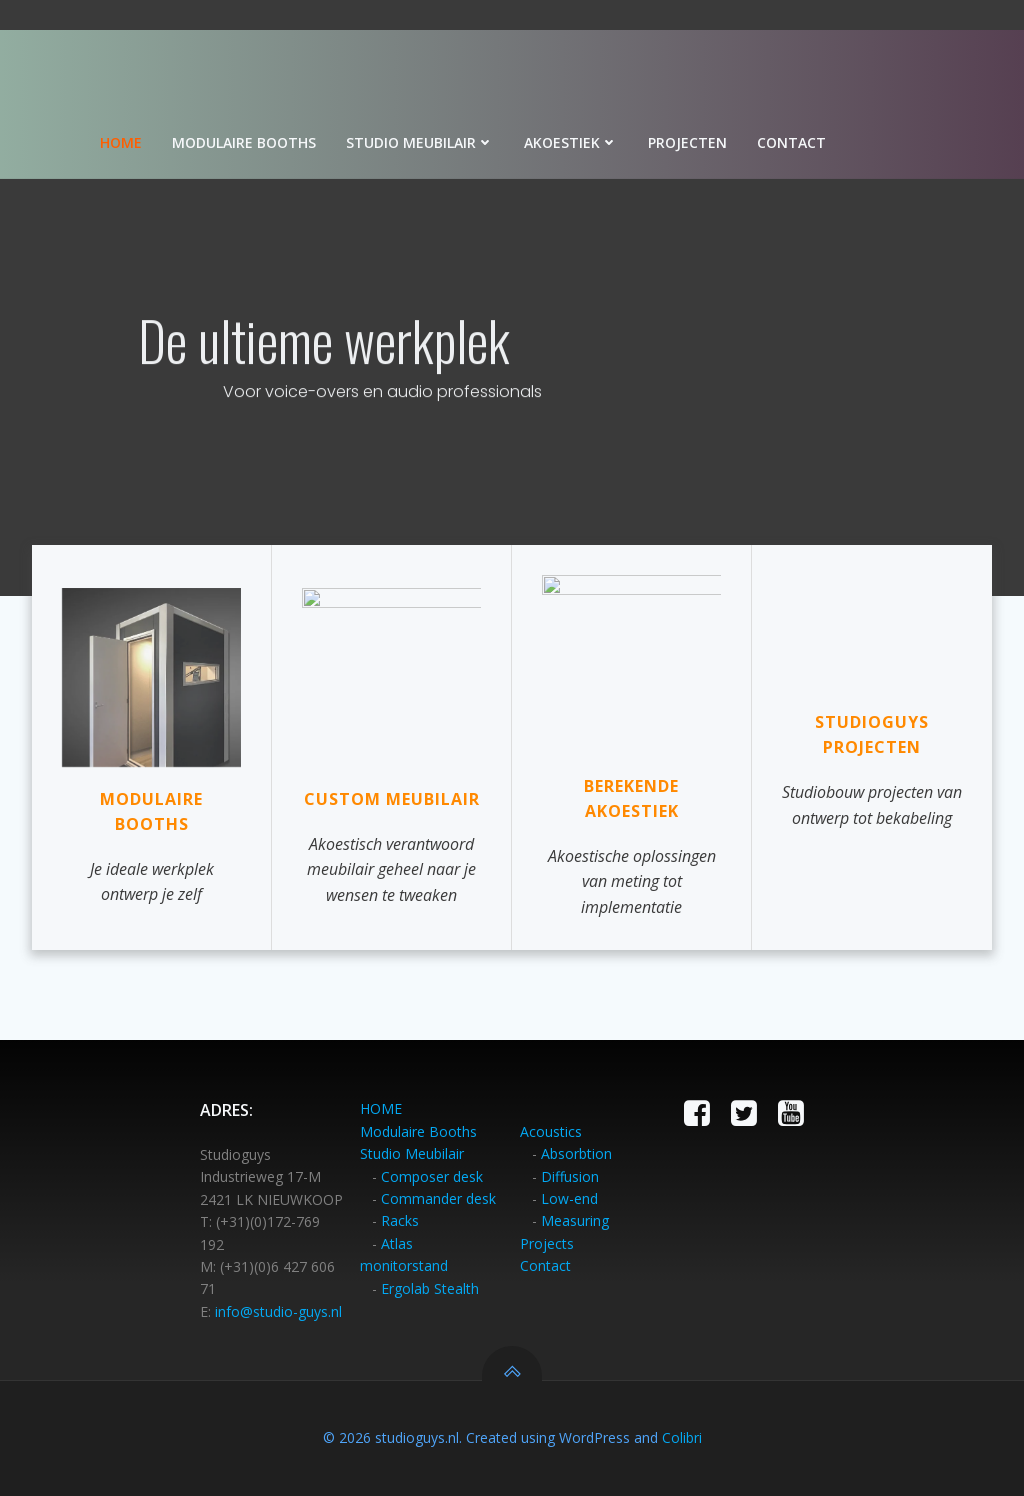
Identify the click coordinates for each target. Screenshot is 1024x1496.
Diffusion (570, 1176)
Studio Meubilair (412, 1153)
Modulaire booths (245, 142)
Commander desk (438, 1198)
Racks (400, 1221)
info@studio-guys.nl (278, 1311)
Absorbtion (576, 1153)
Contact (792, 142)
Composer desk (432, 1176)
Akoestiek (572, 142)
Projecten (688, 142)
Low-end (569, 1198)
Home (122, 142)
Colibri (682, 1437)
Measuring (575, 1221)
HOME (381, 1109)
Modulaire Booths (418, 1131)
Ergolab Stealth (430, 1288)
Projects (547, 1243)
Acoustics (551, 1131)
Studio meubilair (421, 142)
